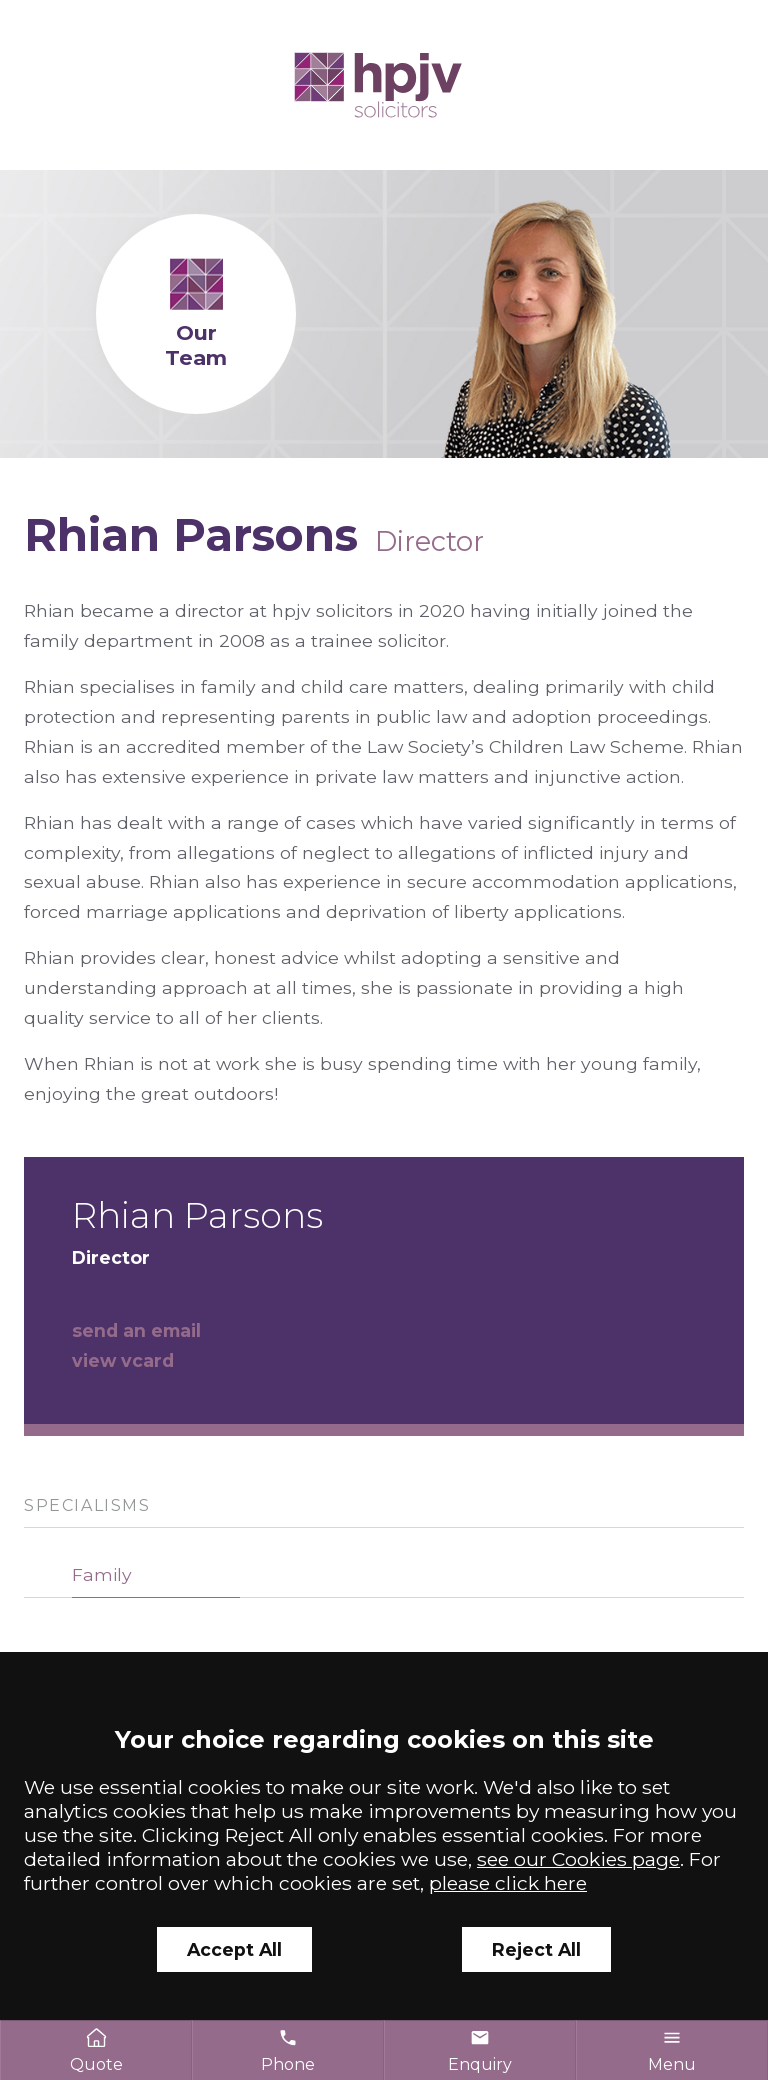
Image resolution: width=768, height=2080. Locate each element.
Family (102, 1574)
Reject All (536, 1949)
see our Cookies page (578, 1859)
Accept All (234, 1949)
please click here (508, 1883)
